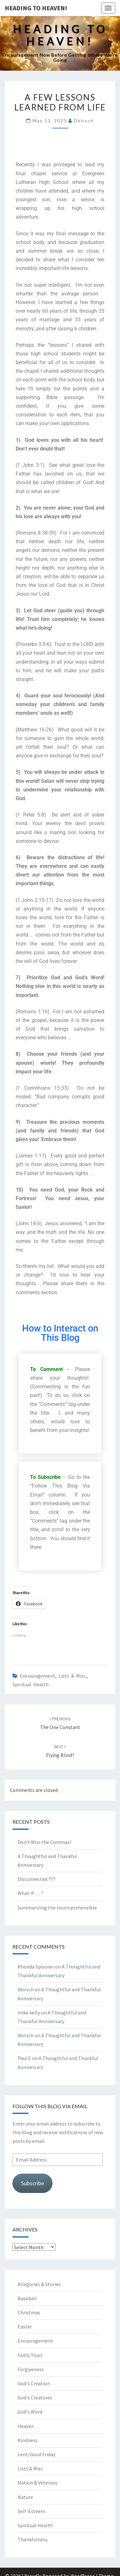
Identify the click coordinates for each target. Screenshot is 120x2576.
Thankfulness (33, 2539)
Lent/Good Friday (36, 2454)
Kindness (27, 2440)
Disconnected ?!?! (36, 1879)
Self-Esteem (31, 2511)
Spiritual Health (30, 1684)
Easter (25, 2326)
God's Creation (34, 2383)
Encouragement (37, 1675)
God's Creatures (35, 2397)
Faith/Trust (30, 2355)
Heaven (26, 2426)
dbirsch (84, 120)
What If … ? (30, 1893)
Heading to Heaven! (36, 8)
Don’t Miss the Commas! (44, 1842)
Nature (25, 2497)
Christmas (29, 2312)
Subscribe (32, 2183)
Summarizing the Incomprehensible (57, 1907)
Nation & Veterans (38, 2482)
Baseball (27, 2298)
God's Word (30, 2411)
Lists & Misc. (73, 1675)
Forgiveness (31, 2369)
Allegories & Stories (39, 2284)
